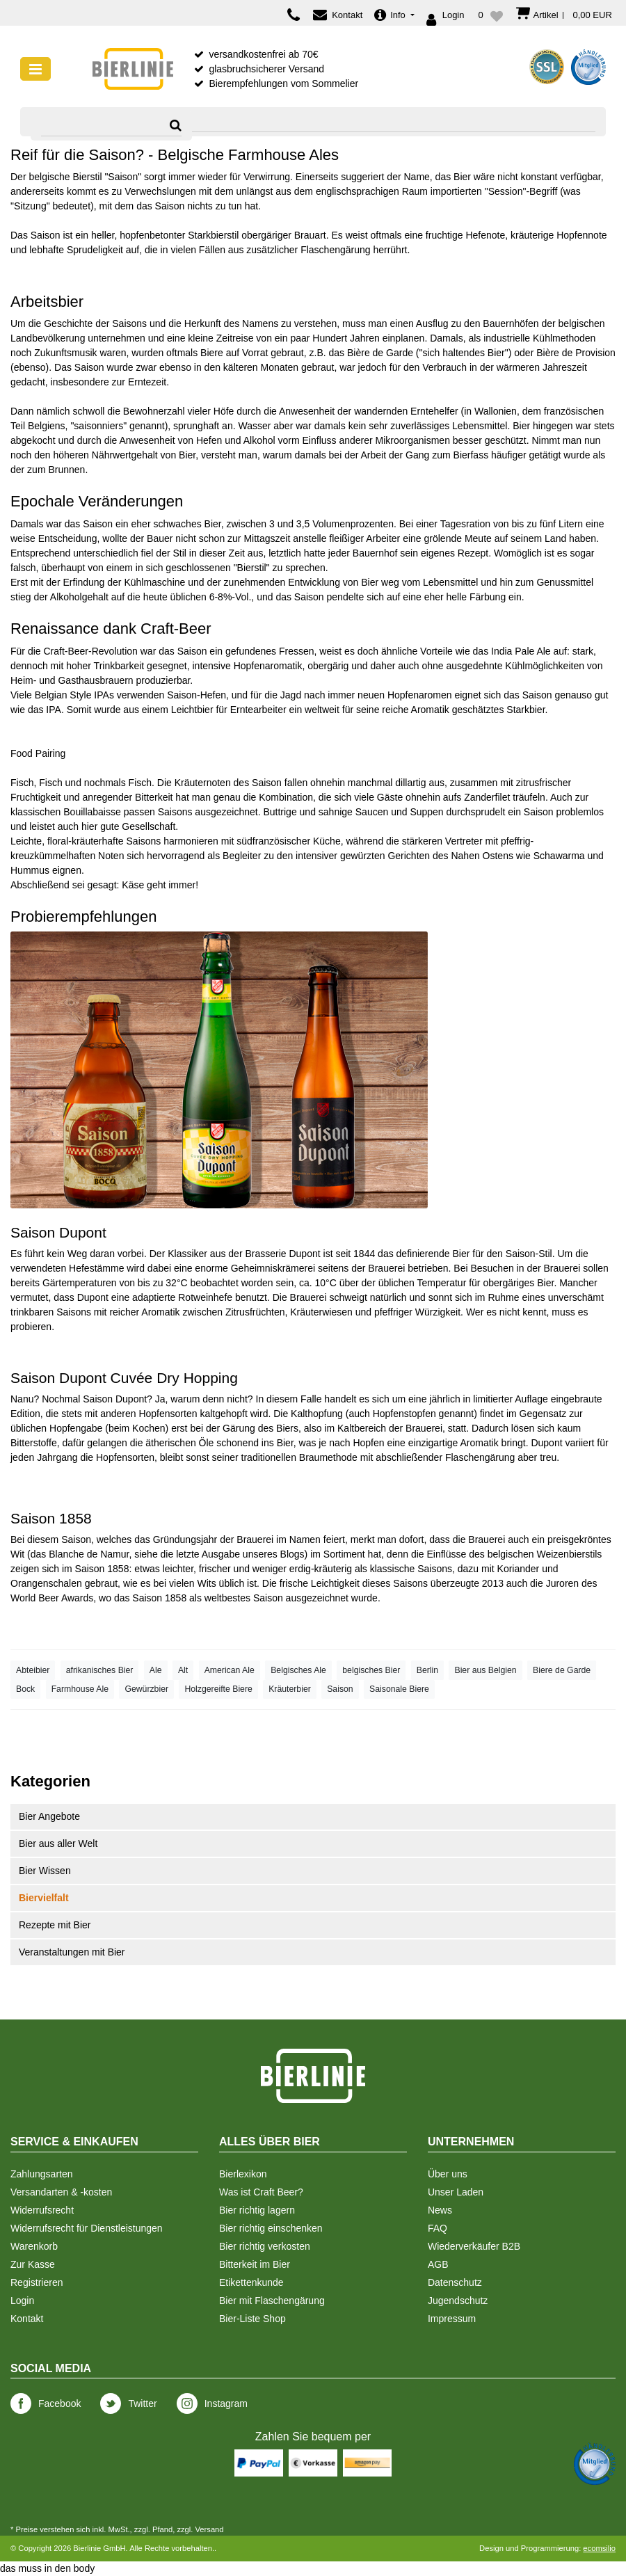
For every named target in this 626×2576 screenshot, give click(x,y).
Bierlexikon (242, 2173)
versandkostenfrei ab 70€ (263, 54)
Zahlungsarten (41, 2173)
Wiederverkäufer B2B (474, 2246)
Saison (340, 1689)
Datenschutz (455, 2282)
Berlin (427, 1670)
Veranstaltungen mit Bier (72, 1952)
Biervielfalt (44, 1897)
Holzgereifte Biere (218, 1689)
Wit (17, 1554)
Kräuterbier (289, 1689)
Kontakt (26, 2318)
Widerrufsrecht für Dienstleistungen (86, 2228)
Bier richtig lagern (257, 2210)
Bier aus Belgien (485, 1670)
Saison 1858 (51, 1518)
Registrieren (36, 2282)
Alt (183, 1670)
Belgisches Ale (298, 1670)
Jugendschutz (458, 2300)
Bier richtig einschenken (271, 2228)
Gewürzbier (146, 1689)
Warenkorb (34, 2246)
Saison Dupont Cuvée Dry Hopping (124, 1378)
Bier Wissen (45, 1870)
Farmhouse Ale (80, 1689)
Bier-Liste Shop (252, 2318)
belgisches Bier (371, 1670)
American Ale (229, 1670)
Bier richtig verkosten (264, 2246)
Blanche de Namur (89, 1554)
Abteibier (32, 1670)
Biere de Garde (562, 1670)
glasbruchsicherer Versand (266, 68)
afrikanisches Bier (100, 1670)
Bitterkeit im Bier (254, 2264)
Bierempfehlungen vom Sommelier (283, 83)
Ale (156, 1670)
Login (22, 2300)
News (440, 2210)
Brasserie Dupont (282, 1253)
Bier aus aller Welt (58, 1843)
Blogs (292, 1554)
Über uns (447, 2173)
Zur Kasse (32, 2264)
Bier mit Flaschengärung (272, 2300)
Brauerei (254, 1539)
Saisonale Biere (399, 1689)
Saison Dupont (58, 1232)
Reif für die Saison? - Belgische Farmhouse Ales (174, 154)
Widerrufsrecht (42, 2210)
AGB (438, 2264)
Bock (25, 1689)
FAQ (437, 2228)
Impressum (452, 2318)
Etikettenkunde (251, 2282)
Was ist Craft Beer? (261, 2192)
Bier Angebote (49, 1816)
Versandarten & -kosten (61, 2192)
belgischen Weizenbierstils (545, 1554)
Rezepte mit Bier (54, 1924)
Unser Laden (455, 2192)
